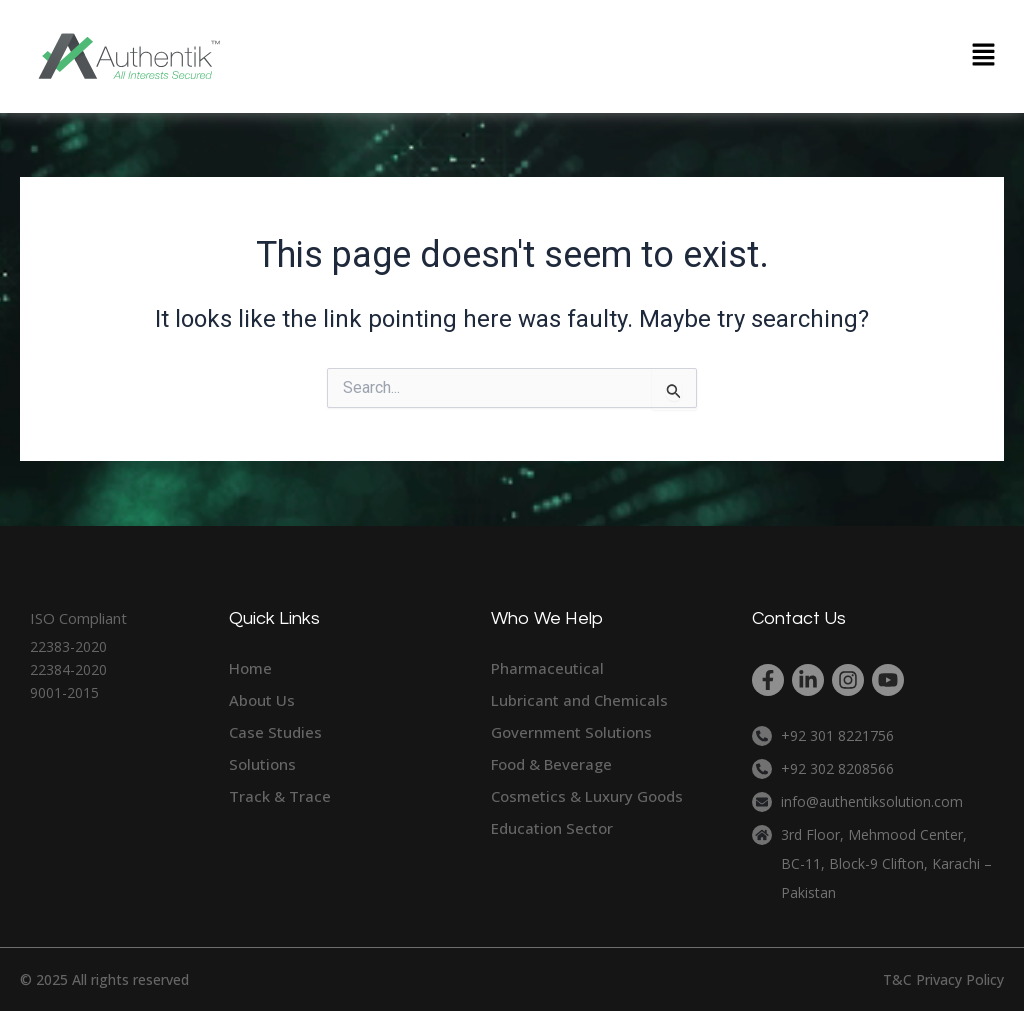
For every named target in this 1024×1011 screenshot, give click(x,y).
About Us (262, 700)
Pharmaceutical (547, 668)
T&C (897, 979)
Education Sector (552, 828)
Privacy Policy (960, 979)
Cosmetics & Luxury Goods (587, 796)
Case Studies (275, 732)
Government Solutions (571, 732)
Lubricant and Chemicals (579, 700)
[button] (984, 56)
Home (250, 668)
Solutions (262, 764)
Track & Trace (280, 796)
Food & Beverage (551, 764)
